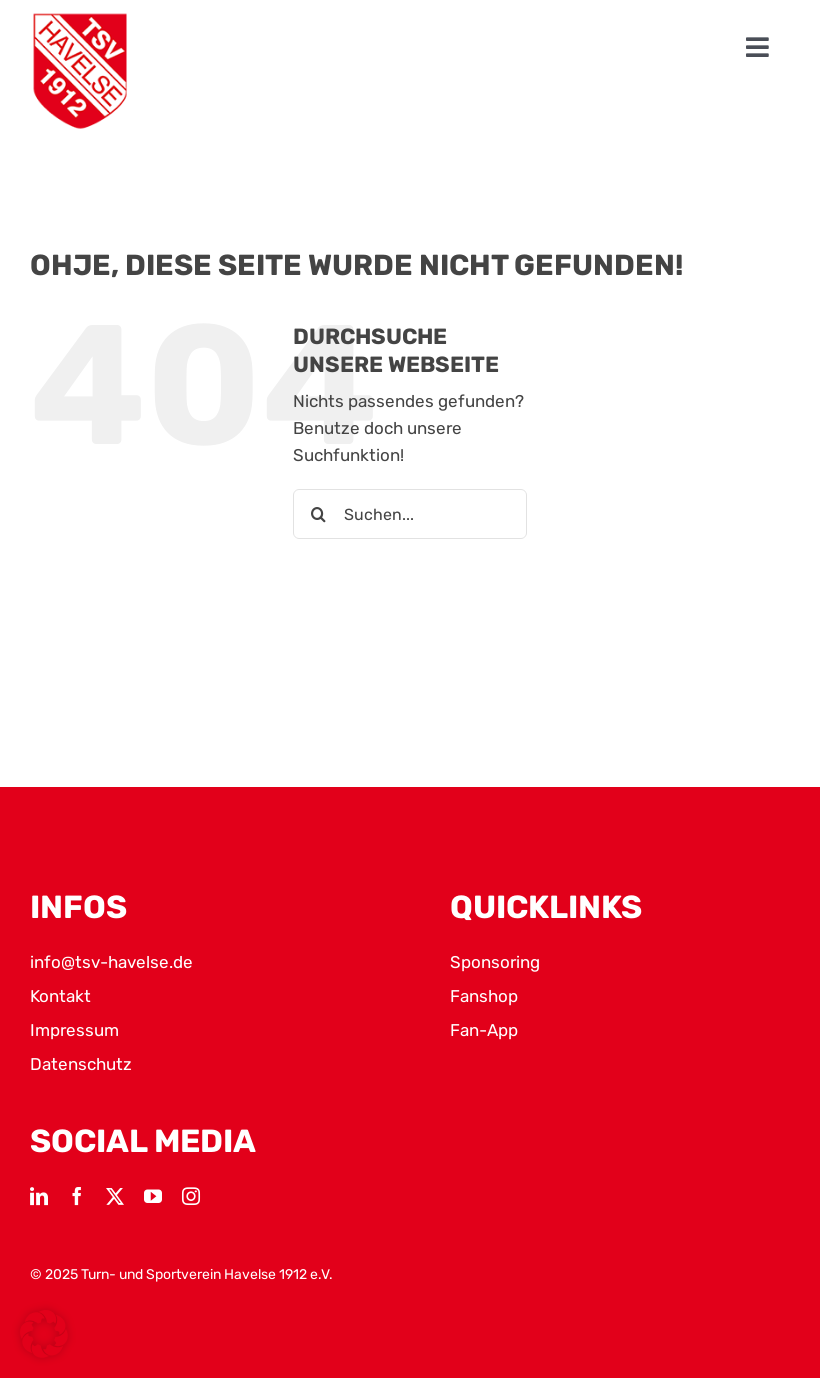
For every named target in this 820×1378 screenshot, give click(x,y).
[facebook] (77, 1196)
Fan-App (484, 1030)
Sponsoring (495, 962)
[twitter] (115, 1196)
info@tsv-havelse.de (111, 962)
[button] (44, 1334)
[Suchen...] (409, 514)
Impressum (74, 1030)
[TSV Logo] (80, 71)
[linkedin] (39, 1196)
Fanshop (484, 996)
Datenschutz (81, 1064)
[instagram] (191, 1196)
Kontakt (60, 996)
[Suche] (318, 514)
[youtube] (153, 1196)
